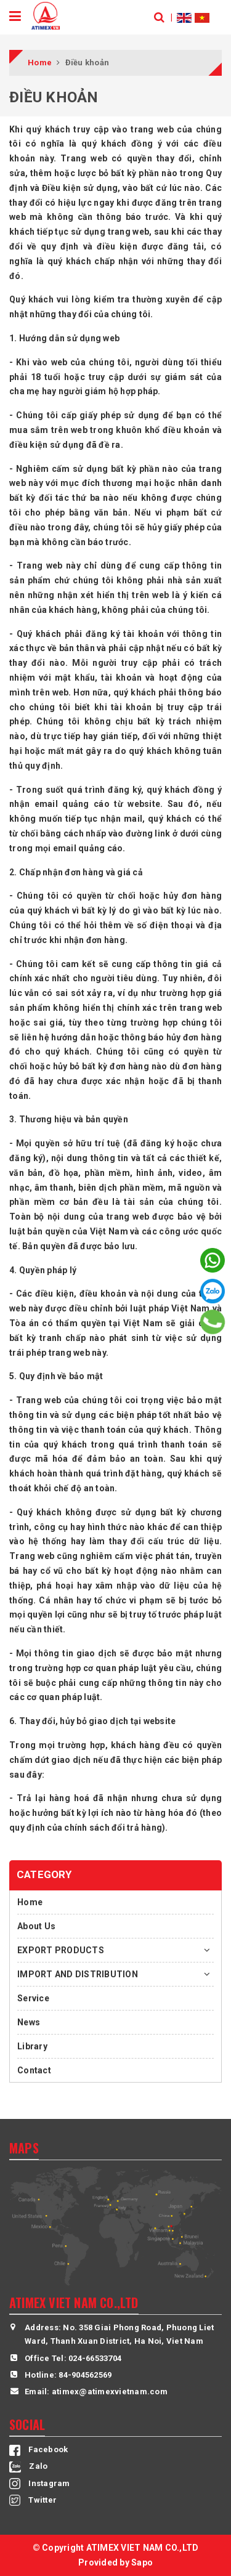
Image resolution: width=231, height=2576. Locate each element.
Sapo (142, 2562)
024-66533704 (94, 2358)
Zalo (28, 2466)
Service (33, 1998)
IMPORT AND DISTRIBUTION (77, 1974)
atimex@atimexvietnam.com (110, 2391)
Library (32, 2046)
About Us (36, 1926)
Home (30, 1902)
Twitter (33, 2500)
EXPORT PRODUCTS (60, 1950)
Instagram (39, 2483)
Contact (34, 2070)
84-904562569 (85, 2375)
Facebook (38, 2449)
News (28, 2022)
